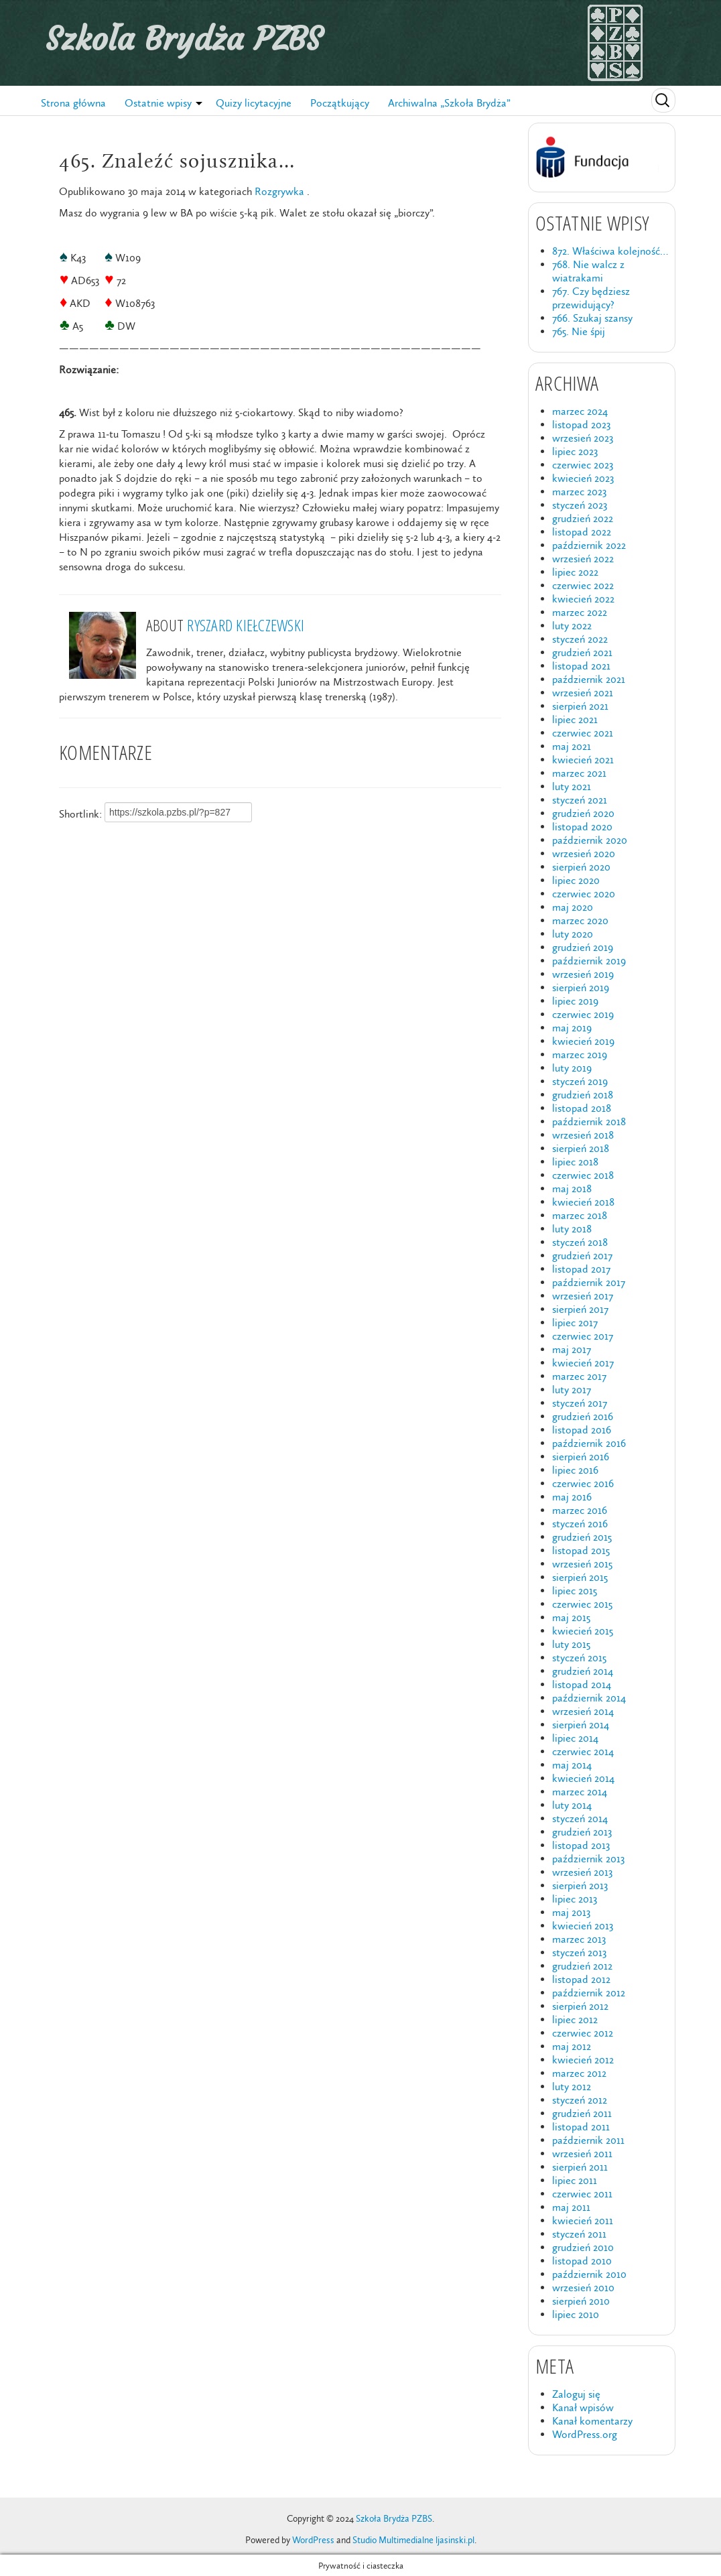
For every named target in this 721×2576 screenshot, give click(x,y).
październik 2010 (589, 2274)
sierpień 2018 (580, 1148)
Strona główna (73, 102)
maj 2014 (572, 1764)
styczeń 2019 (580, 1081)
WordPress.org (584, 2434)
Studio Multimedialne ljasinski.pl (413, 2540)
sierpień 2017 (580, 1309)
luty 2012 (571, 2086)
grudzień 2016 (582, 1416)
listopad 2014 (581, 1684)
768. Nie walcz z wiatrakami (588, 271)
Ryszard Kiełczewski (245, 625)
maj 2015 (571, 1617)
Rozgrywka (279, 191)
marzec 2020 (580, 920)
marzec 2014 (579, 1791)
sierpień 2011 (580, 2167)
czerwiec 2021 (582, 732)
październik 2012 (588, 1992)
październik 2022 (589, 545)
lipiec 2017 (575, 1322)
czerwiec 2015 (582, 1604)
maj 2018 (572, 1188)
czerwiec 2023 (582, 464)
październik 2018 (589, 1121)
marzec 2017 (579, 1376)
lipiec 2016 (575, 1470)
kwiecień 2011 (582, 2220)
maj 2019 (572, 1027)
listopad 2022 (581, 531)
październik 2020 (589, 840)
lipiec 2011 (574, 2180)
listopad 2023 (581, 424)
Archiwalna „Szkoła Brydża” (449, 102)
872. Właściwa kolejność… (610, 251)
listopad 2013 (581, 1845)
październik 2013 (588, 1858)
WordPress (313, 2540)
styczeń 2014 (580, 1818)
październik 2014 (589, 1697)
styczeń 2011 (579, 2234)
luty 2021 (571, 786)
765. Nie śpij (578, 331)
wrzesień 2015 (582, 1563)
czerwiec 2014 (583, 1751)
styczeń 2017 (579, 1403)
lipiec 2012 (575, 2019)
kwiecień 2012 (583, 2059)
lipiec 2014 (575, 1738)
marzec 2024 (580, 411)
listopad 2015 (581, 1550)
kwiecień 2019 (583, 1041)
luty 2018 (572, 1228)
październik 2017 (588, 1282)
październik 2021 (588, 679)
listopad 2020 (582, 826)
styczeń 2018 (580, 1242)
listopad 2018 (581, 1108)
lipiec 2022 (575, 572)
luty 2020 (572, 933)
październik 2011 (588, 2140)
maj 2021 (571, 746)
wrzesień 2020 (583, 853)
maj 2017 (571, 1349)
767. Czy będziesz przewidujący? (591, 298)
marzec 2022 (579, 612)
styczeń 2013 (579, 1952)
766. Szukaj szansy (592, 318)
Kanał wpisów (583, 2407)
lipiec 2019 (575, 1000)
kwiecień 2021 (583, 759)
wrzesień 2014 (583, 1711)
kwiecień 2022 (583, 598)
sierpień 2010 (581, 2301)
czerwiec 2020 (583, 893)
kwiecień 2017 (583, 1362)
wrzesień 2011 (582, 2153)
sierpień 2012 (580, 2006)
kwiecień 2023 (583, 478)
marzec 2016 (579, 1510)
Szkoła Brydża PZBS (184, 39)
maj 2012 (571, 2046)
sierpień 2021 (580, 706)
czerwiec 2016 (583, 1483)
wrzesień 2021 (582, 692)
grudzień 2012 (582, 1965)
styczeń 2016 (580, 1523)
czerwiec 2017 (582, 1336)
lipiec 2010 (575, 2314)
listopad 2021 (581, 665)
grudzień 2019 (582, 947)
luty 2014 (572, 1805)
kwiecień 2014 (583, 1778)
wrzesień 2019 (583, 974)
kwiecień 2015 (582, 1630)
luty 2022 (572, 625)
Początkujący (339, 102)
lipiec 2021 (575, 719)
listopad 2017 (581, 1269)
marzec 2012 (579, 2073)
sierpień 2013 (580, 1885)
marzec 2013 (579, 1939)
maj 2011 (571, 2207)
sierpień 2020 (581, 866)
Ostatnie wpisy (158, 102)
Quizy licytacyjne (253, 102)
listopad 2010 (582, 2260)
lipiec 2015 (574, 1590)
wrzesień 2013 (582, 1872)
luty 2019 (572, 1067)
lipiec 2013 (574, 1898)
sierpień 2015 (580, 1577)
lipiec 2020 (576, 880)
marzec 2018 (579, 1215)
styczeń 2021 (579, 799)
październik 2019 (589, 960)
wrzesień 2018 (583, 1135)
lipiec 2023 (575, 451)
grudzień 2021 (582, 652)
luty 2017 (571, 1389)
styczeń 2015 (579, 1657)
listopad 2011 (581, 2126)
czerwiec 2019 (583, 1014)
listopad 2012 (581, 1979)
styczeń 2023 (579, 505)
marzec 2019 (579, 1054)
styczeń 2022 (580, 639)
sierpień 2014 (580, 1724)
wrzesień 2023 (582, 438)
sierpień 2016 (580, 1456)
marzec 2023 (579, 491)
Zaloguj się (576, 2394)
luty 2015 (571, 1644)
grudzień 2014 (582, 1671)
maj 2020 (572, 907)
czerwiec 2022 (583, 585)
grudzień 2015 (582, 1537)
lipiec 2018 (575, 1161)
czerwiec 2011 (582, 2193)
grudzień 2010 (583, 2247)
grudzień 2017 (582, 1255)
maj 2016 (572, 1496)
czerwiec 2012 (582, 2032)
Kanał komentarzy (592, 2420)
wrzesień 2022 (583, 558)
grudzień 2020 (583, 813)
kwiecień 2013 (582, 1925)
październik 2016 (589, 1443)
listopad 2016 (581, 1429)
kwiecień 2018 (583, 1202)
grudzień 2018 (582, 1094)
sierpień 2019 (580, 987)
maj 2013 (571, 1912)
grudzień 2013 (582, 1831)
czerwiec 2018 (583, 1175)
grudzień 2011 (582, 2113)
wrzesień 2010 (583, 2287)
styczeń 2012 (579, 2100)
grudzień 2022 (582, 518)
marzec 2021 (579, 773)
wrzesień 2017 (582, 1295)
